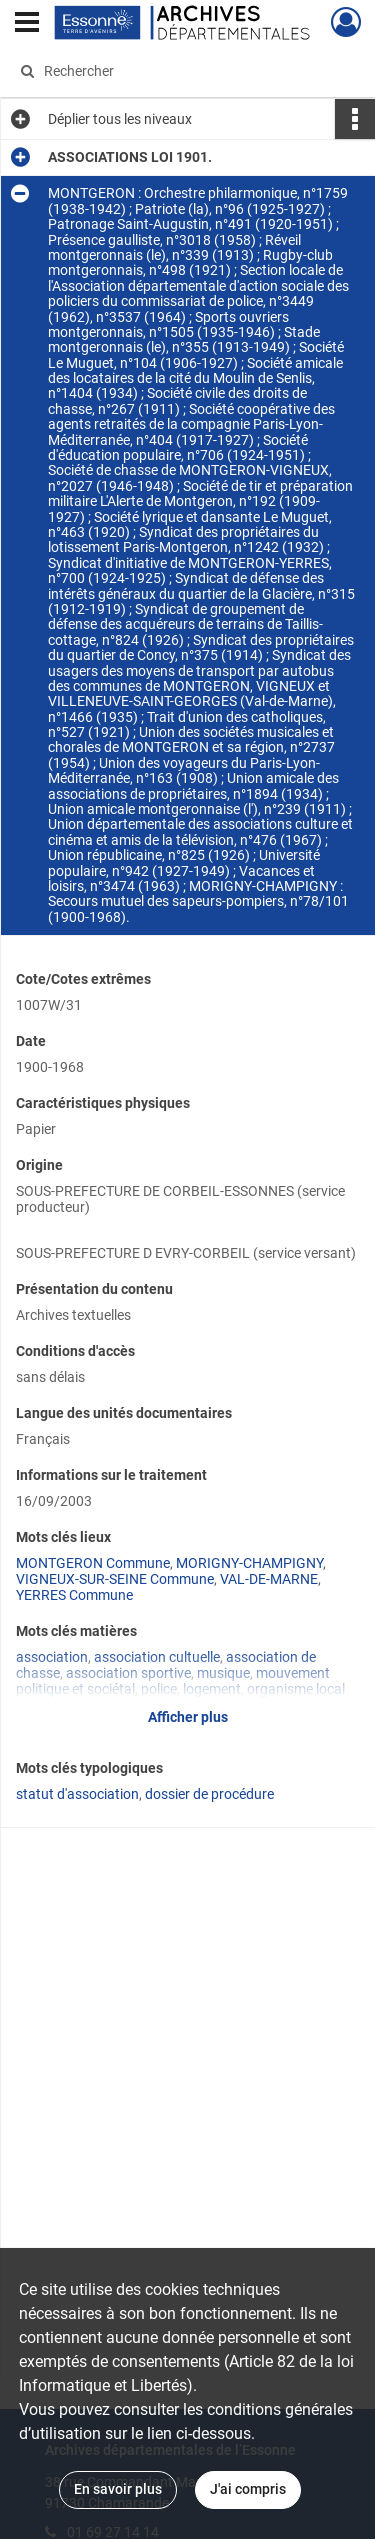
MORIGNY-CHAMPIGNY (249, 1563)
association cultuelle (157, 1657)
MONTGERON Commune (93, 1563)
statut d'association (77, 1794)
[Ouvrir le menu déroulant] (27, 24)
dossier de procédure (209, 1794)
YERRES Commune (74, 1595)
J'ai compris (248, 2489)
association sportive (128, 1673)
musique (223, 1673)
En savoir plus (118, 2489)
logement (212, 1689)
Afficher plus (188, 1717)
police (159, 1689)
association (52, 1657)
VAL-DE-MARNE (269, 1579)
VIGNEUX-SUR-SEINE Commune (115, 1579)
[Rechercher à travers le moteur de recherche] (185, 71)
